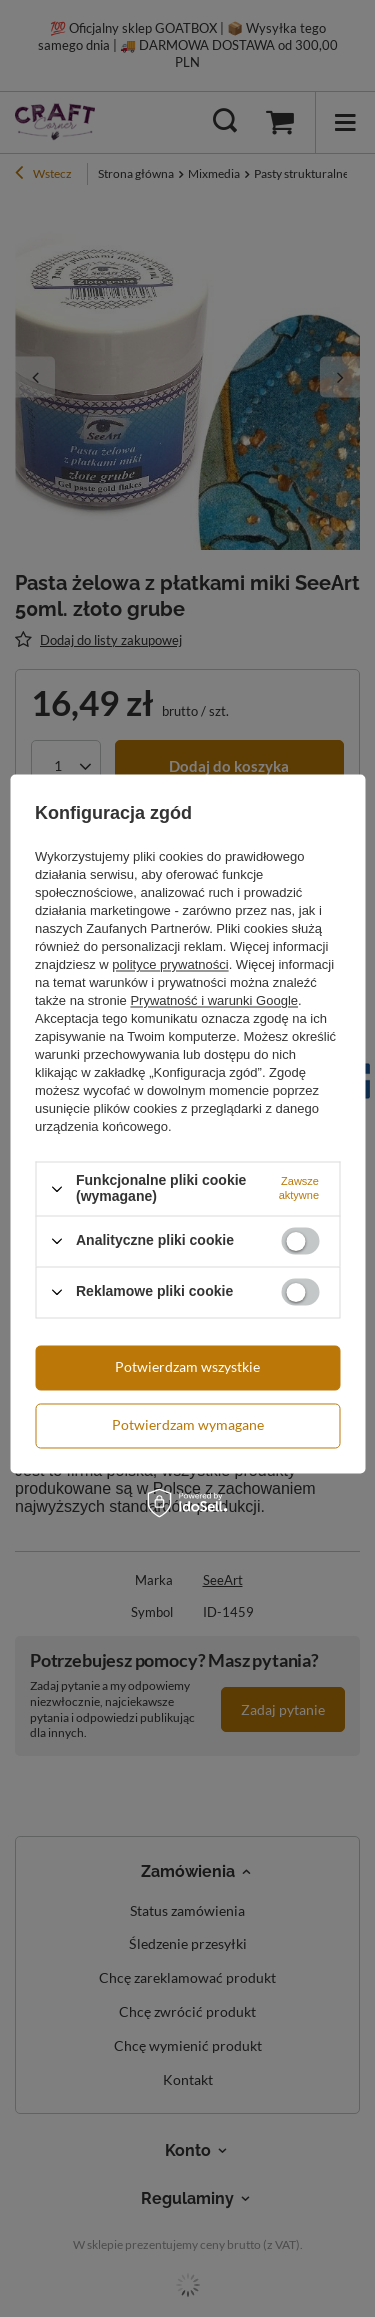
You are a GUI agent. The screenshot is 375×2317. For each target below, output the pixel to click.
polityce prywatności (170, 965)
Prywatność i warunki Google (214, 1001)
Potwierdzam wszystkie (187, 1366)
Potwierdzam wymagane (188, 1424)
